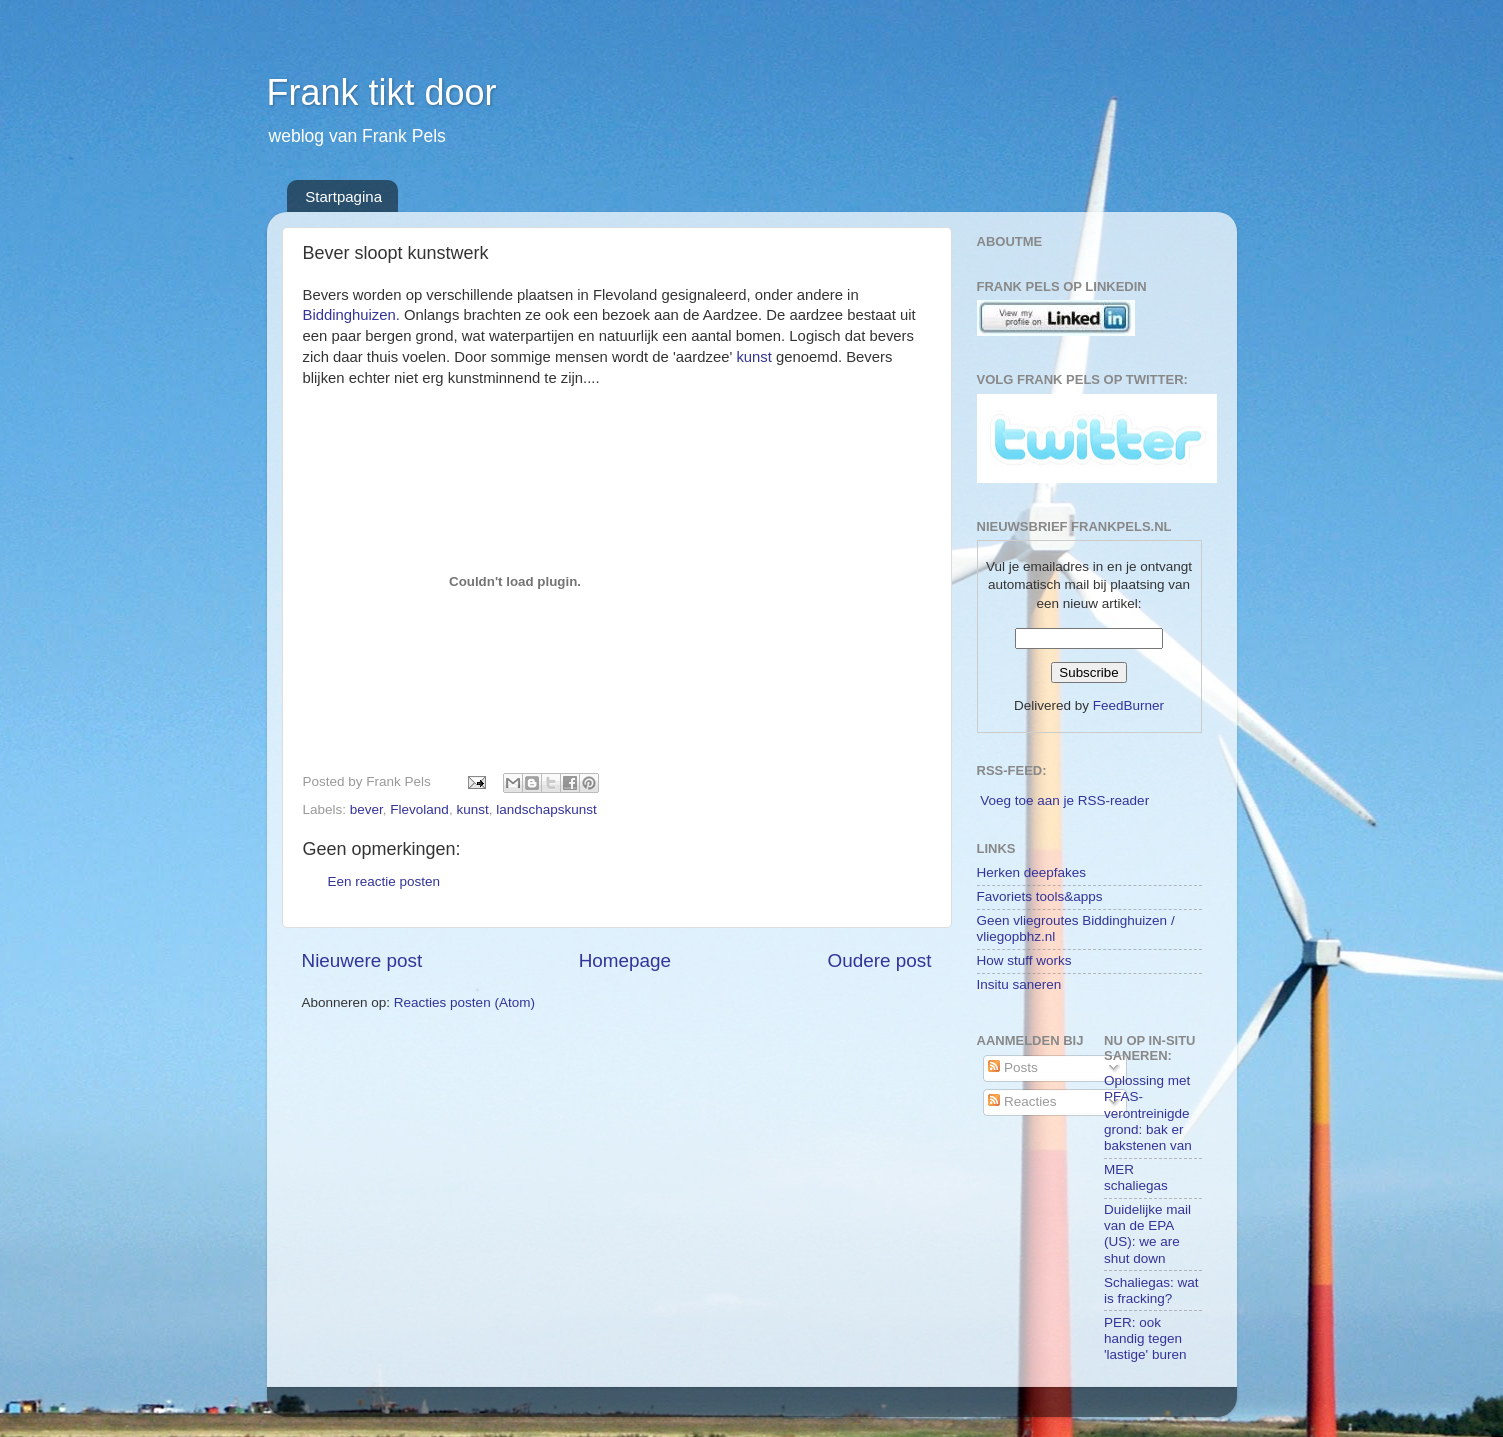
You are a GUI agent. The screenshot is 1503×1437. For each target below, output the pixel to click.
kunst (753, 357)
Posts (1013, 1067)
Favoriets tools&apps (1040, 896)
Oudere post (880, 960)
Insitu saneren (1019, 984)
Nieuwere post (362, 960)
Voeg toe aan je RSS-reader (1064, 800)
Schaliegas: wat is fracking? (1151, 1290)
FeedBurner (1128, 705)
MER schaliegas (1136, 1177)
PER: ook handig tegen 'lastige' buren (1145, 1338)
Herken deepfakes (1032, 872)
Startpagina (343, 196)
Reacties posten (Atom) (464, 1002)
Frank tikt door (382, 92)
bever (366, 809)
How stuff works (1024, 960)
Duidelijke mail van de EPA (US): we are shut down (1147, 1234)
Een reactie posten (384, 881)
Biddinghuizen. (351, 315)
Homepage (625, 960)
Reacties (1022, 1101)
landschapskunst (546, 809)
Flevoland (419, 809)
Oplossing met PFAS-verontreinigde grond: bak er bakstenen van (1148, 1113)
